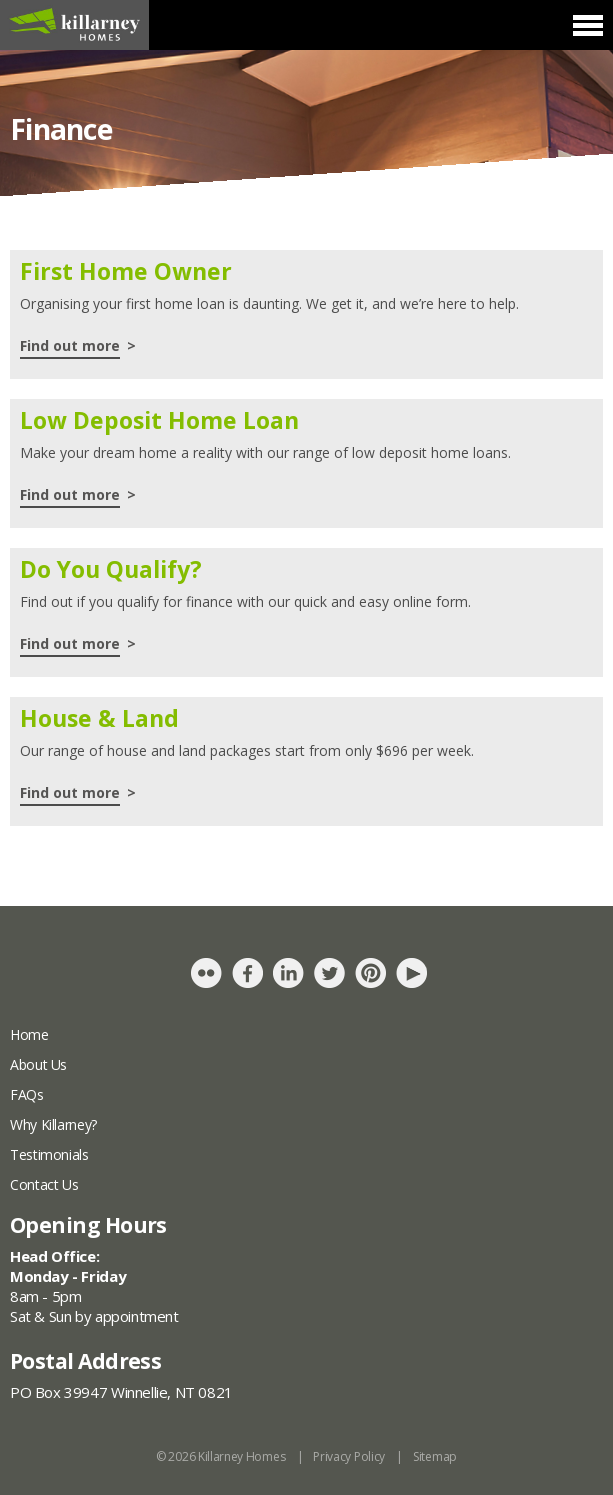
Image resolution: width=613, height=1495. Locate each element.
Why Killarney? (53, 1124)
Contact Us (44, 1184)
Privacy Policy (349, 1456)
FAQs (27, 1094)
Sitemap (435, 1456)
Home (29, 1034)
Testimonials (49, 1154)
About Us (38, 1064)
